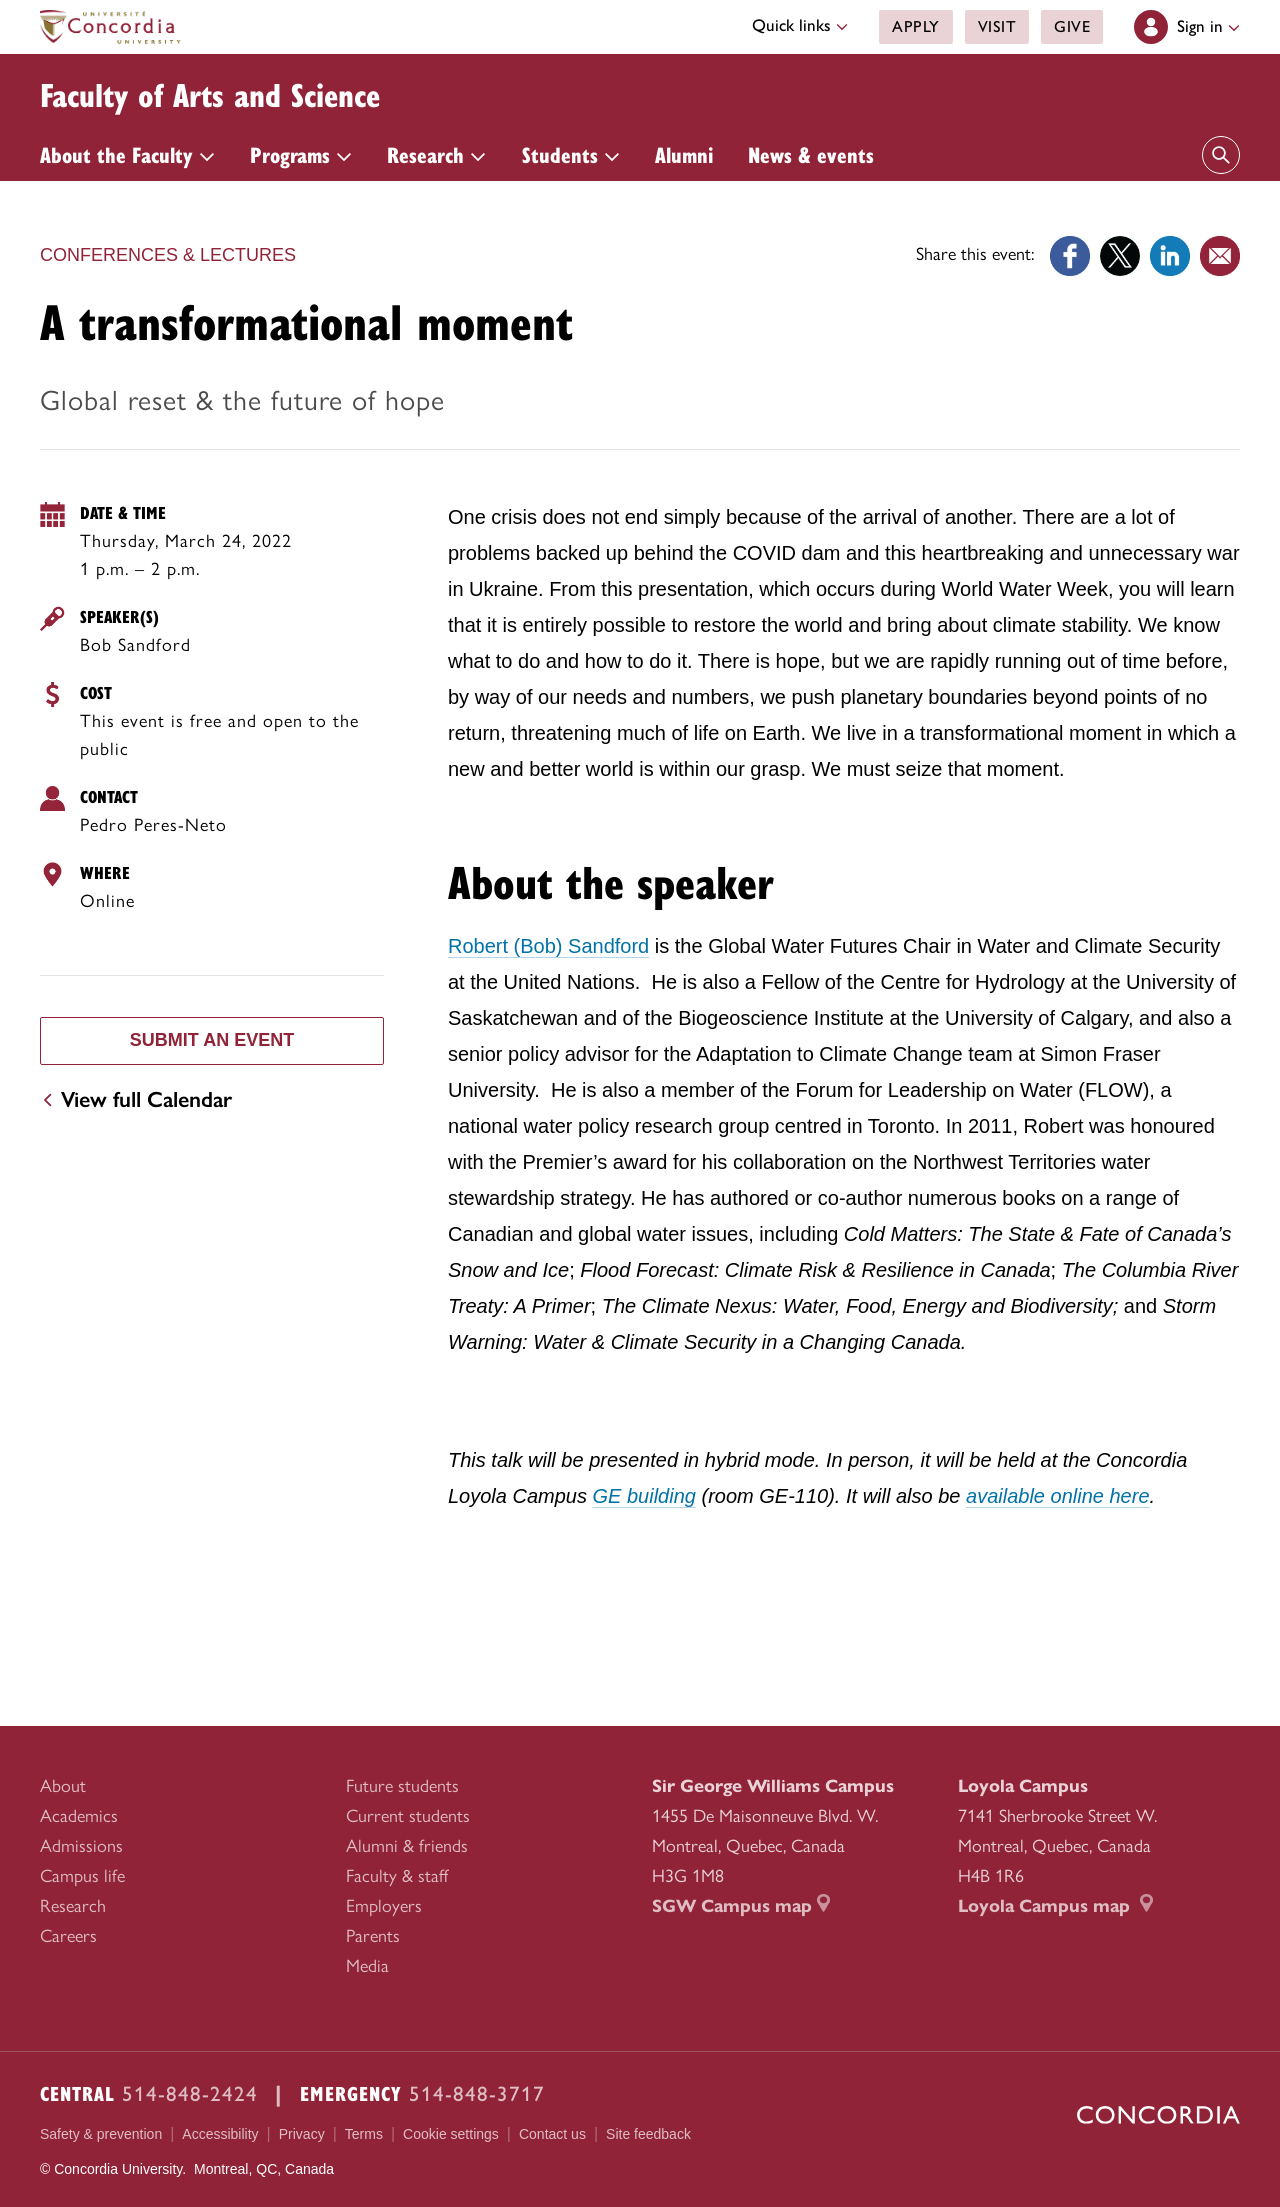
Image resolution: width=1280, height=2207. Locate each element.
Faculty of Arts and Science (240, 92)
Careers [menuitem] (68, 1936)
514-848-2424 (190, 2093)
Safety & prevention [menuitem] (101, 2134)
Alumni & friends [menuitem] (407, 1846)
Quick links (800, 25)
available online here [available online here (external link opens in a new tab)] (1057, 1496)
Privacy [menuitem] (302, 2134)
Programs (301, 154)
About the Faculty (127, 154)
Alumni (684, 154)
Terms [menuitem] (364, 2134)
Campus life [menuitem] (82, 1876)
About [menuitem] (63, 1786)
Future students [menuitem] (402, 1786)
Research (436, 154)
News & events (811, 154)
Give (1072, 26)
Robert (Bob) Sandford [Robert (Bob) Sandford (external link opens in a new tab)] (548, 946)
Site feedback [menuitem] (648, 2134)
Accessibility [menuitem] (220, 2134)
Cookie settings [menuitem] (451, 2134)
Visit (996, 26)
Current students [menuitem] (408, 1816)
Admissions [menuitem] (81, 1846)
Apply (916, 26)
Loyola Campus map (1055, 1906)
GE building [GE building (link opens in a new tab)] (644, 1496)
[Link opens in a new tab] (1070, 254)
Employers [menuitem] (384, 1906)
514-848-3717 (477, 2093)
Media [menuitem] (367, 1966)
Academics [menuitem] (79, 1816)
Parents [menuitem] (373, 1936)
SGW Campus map (741, 1906)
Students (571, 154)
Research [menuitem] (73, 1906)
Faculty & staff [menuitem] (397, 1876)
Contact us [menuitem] (552, 2134)
